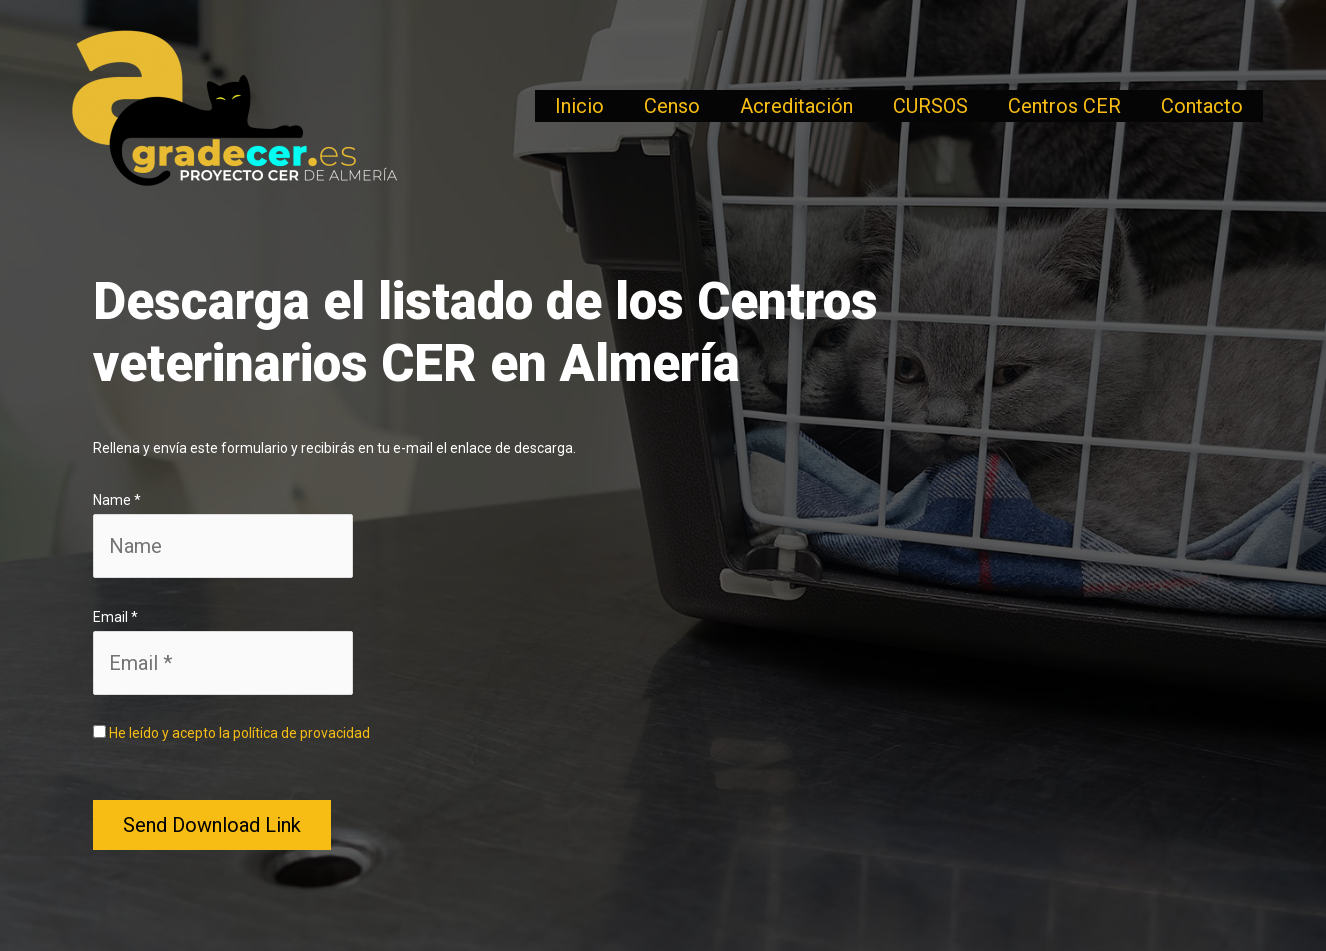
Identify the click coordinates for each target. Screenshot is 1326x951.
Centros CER (1064, 106)
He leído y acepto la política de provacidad (239, 733)
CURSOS (930, 106)
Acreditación (796, 106)
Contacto (1202, 106)
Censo (672, 106)
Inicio (579, 106)
